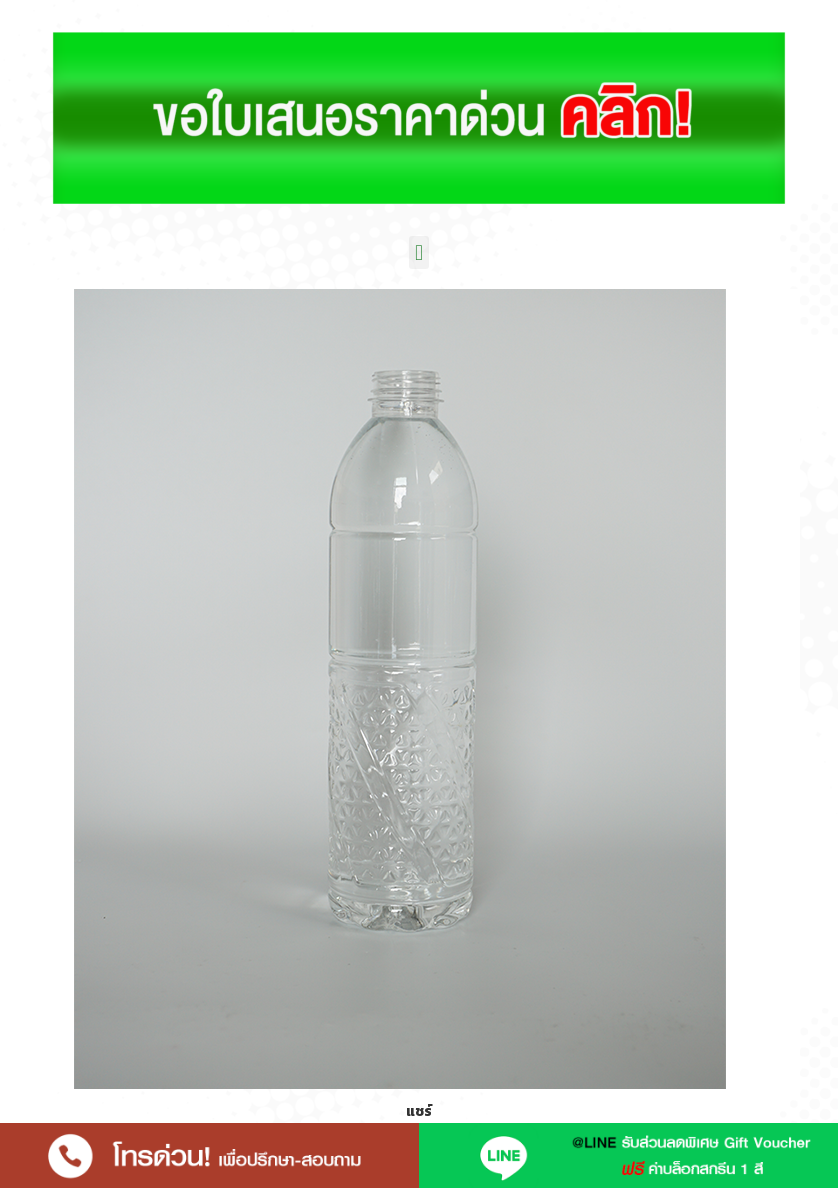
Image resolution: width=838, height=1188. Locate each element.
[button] (418, 252)
